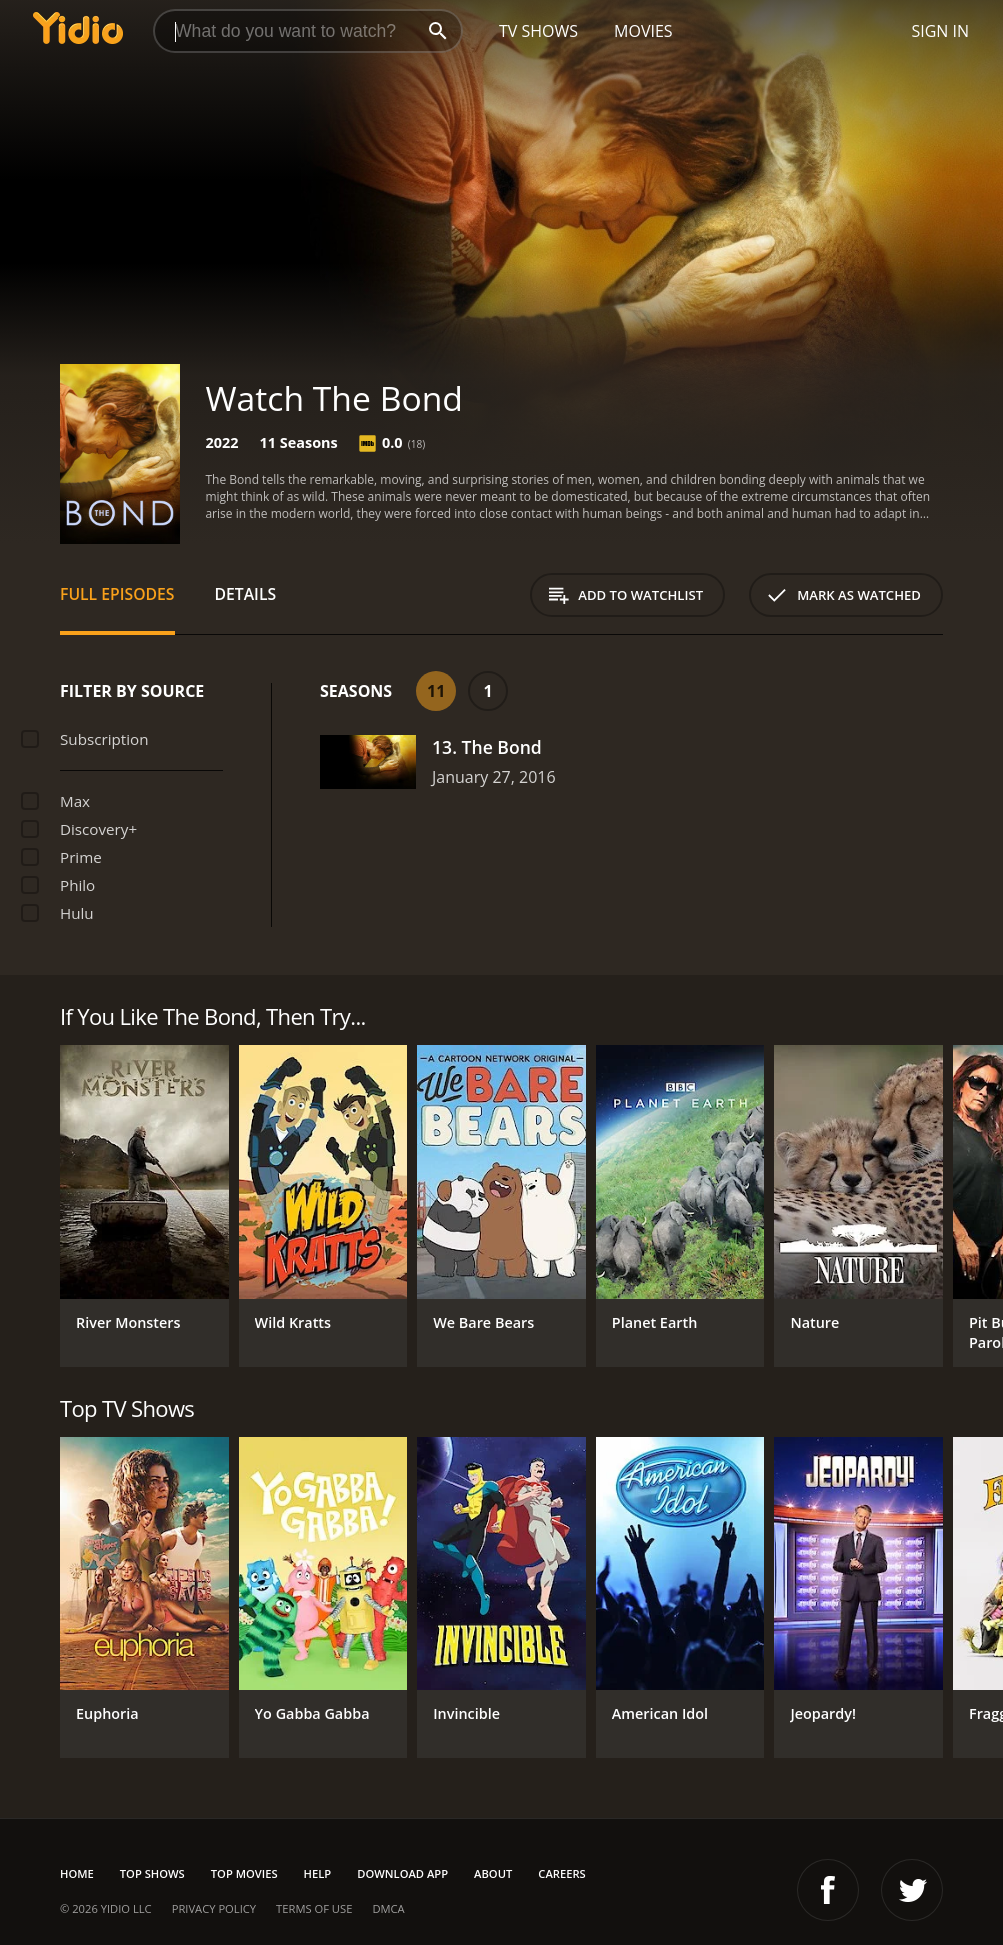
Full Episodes (117, 594)
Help (318, 1873)
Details (246, 594)
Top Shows (152, 1873)
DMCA (388, 1908)
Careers (561, 1873)
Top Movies (244, 1873)
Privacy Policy (214, 1908)
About (493, 1873)
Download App (402, 1873)
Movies (643, 31)
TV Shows (538, 31)
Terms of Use (314, 1908)
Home (77, 1873)
